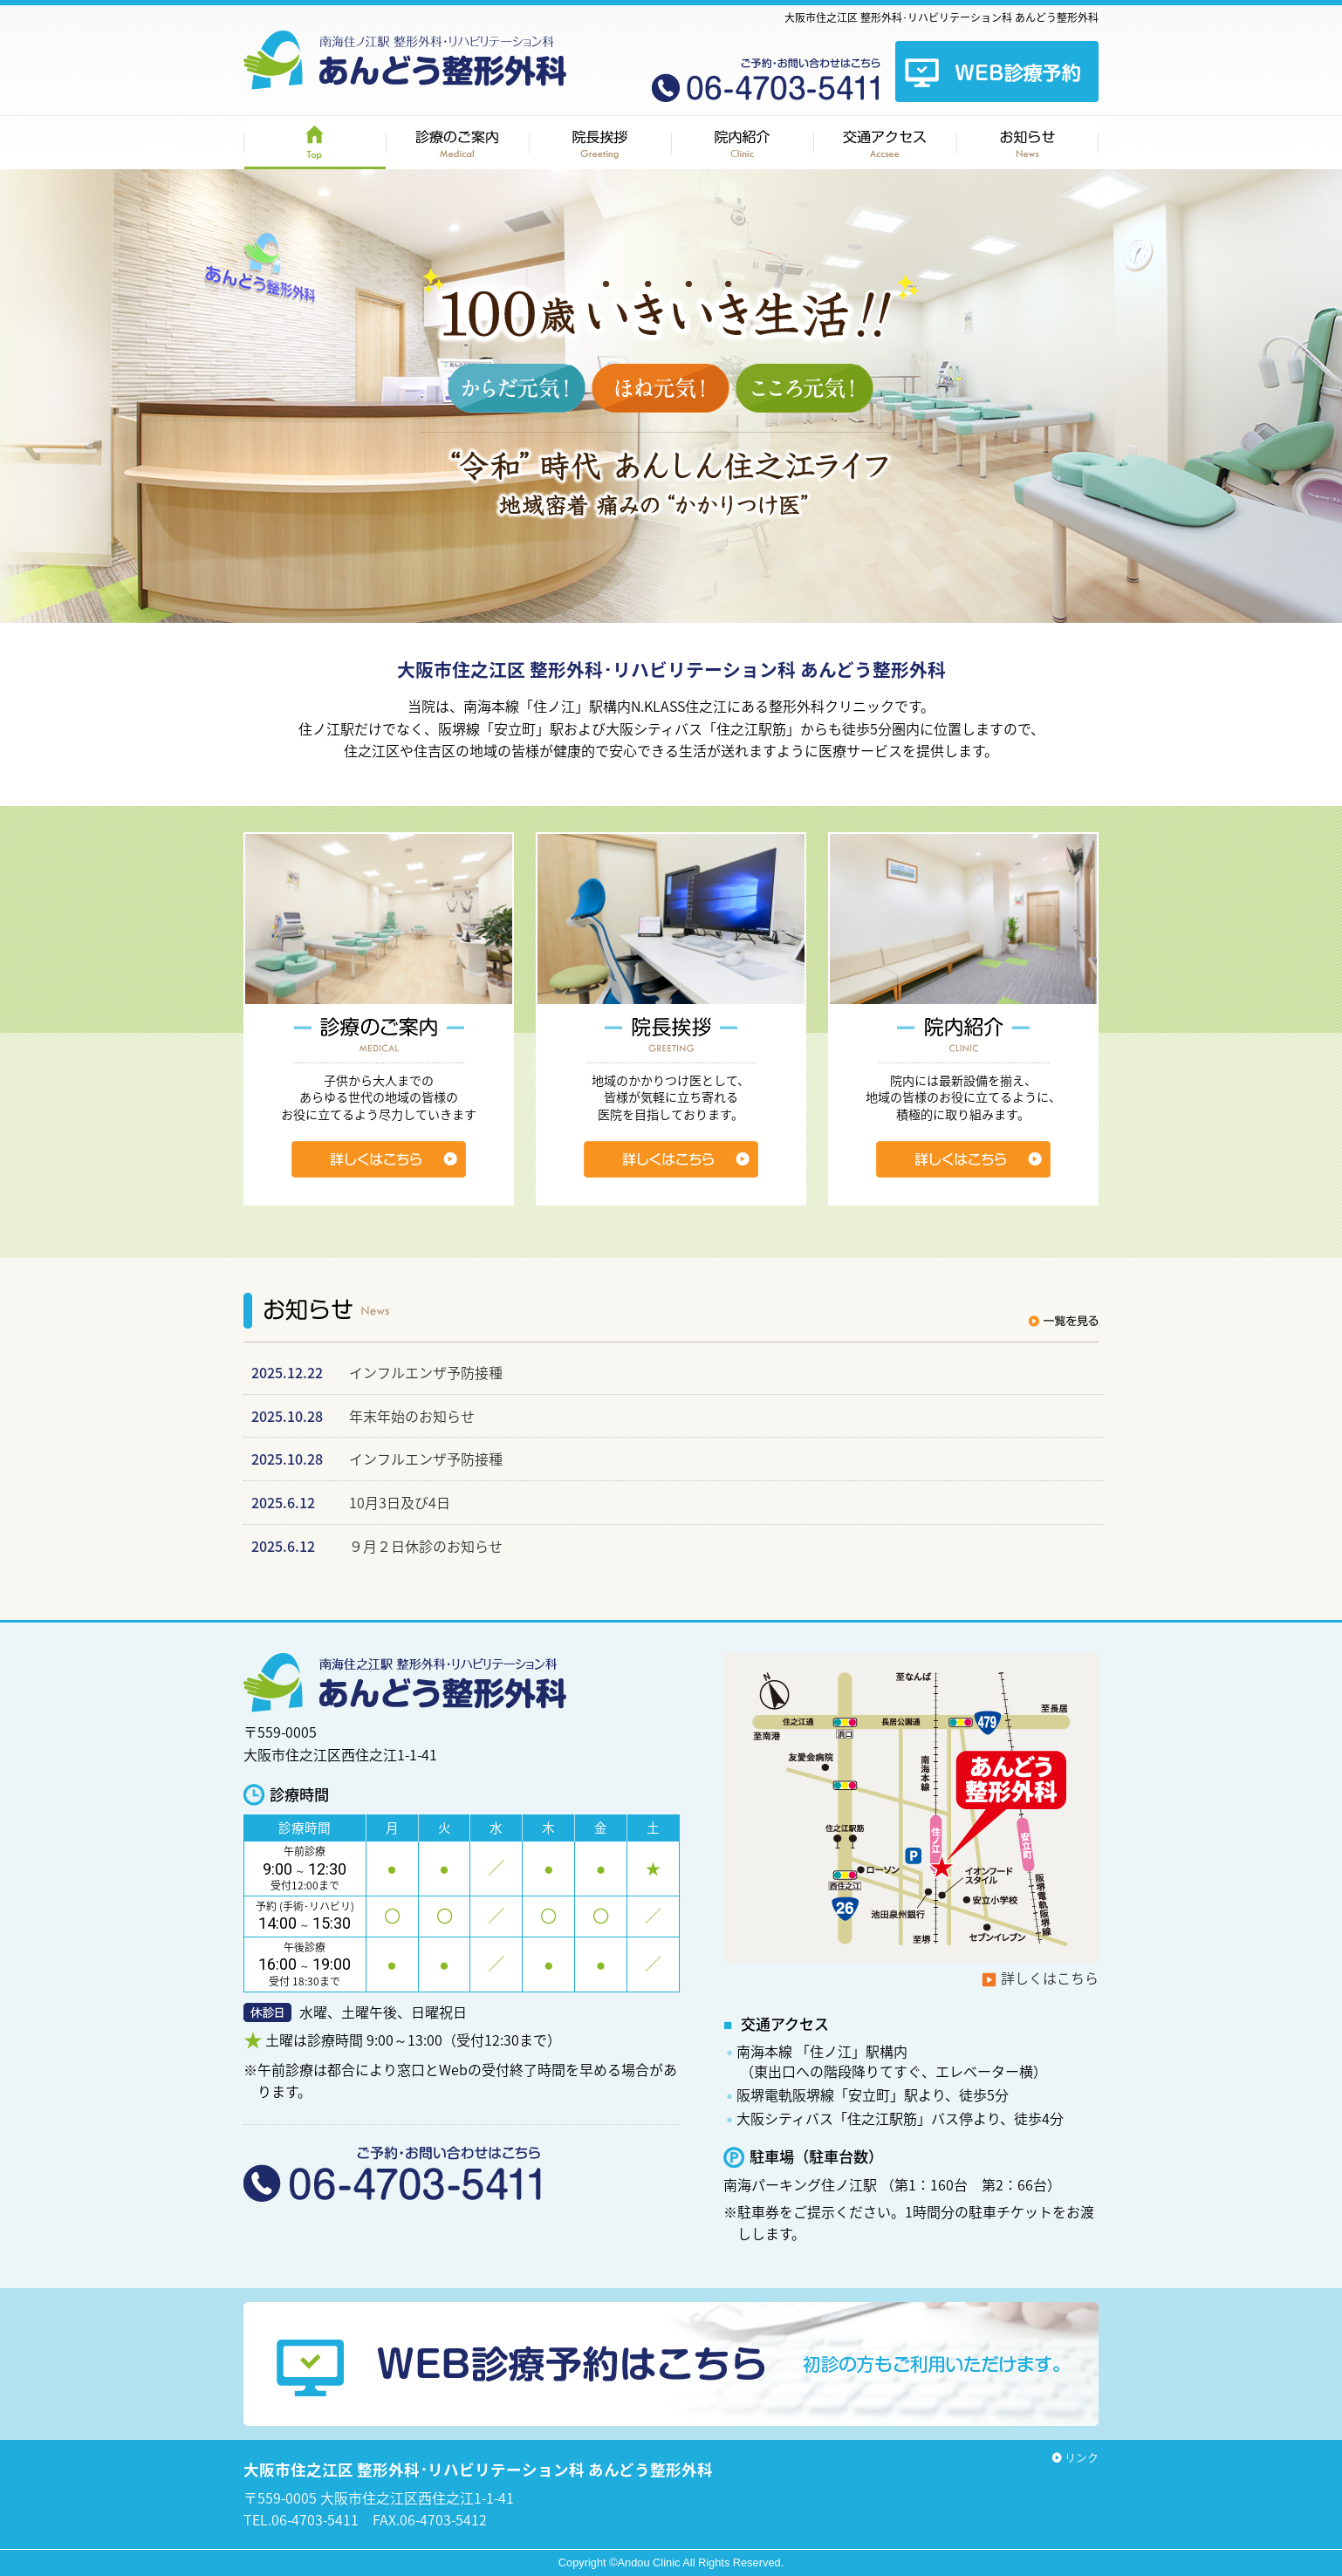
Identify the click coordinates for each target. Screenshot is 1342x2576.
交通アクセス (884, 142)
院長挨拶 (600, 142)
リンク (1082, 2457)
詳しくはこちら (1050, 1977)
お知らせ (1027, 142)
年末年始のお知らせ (412, 1415)
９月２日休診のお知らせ (426, 1545)
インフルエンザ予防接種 (426, 1372)
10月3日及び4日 (399, 1502)
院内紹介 (742, 142)
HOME (314, 142)
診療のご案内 (457, 142)
